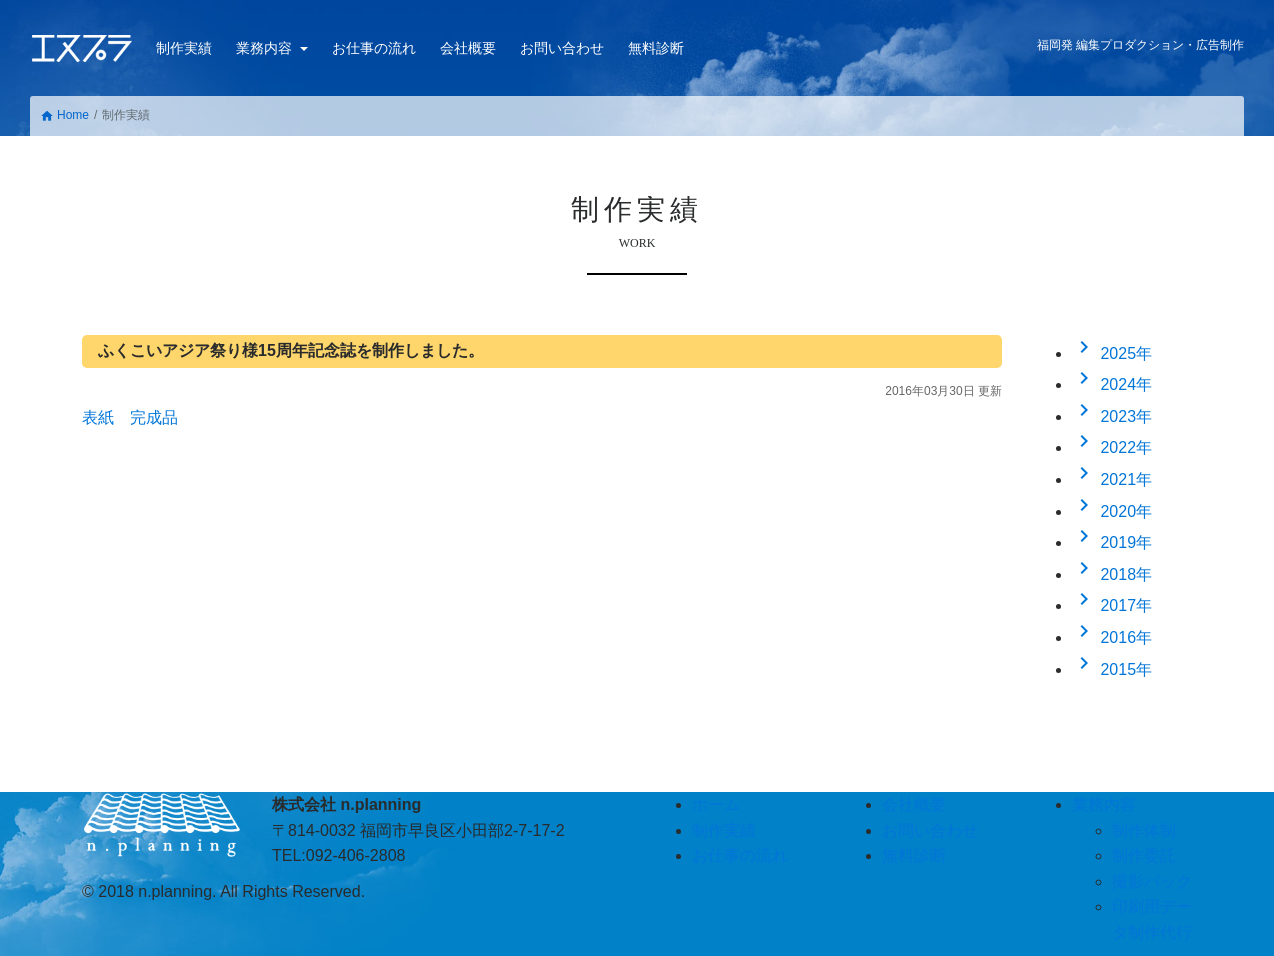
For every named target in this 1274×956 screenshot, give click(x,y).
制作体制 (1144, 830)
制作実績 (184, 48)
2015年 (1112, 669)
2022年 (1112, 447)
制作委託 (1144, 855)
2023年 (1112, 416)
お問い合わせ (562, 48)
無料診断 (656, 48)
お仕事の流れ (374, 48)
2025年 (1112, 353)
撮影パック (1152, 881)
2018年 (1112, 574)
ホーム (716, 804)
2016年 (1112, 637)
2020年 (1112, 511)
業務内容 (266, 48)
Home (64, 115)
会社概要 (468, 48)
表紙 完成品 (130, 417)
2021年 (1112, 479)
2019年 (1112, 542)
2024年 (1112, 384)
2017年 (1112, 605)
